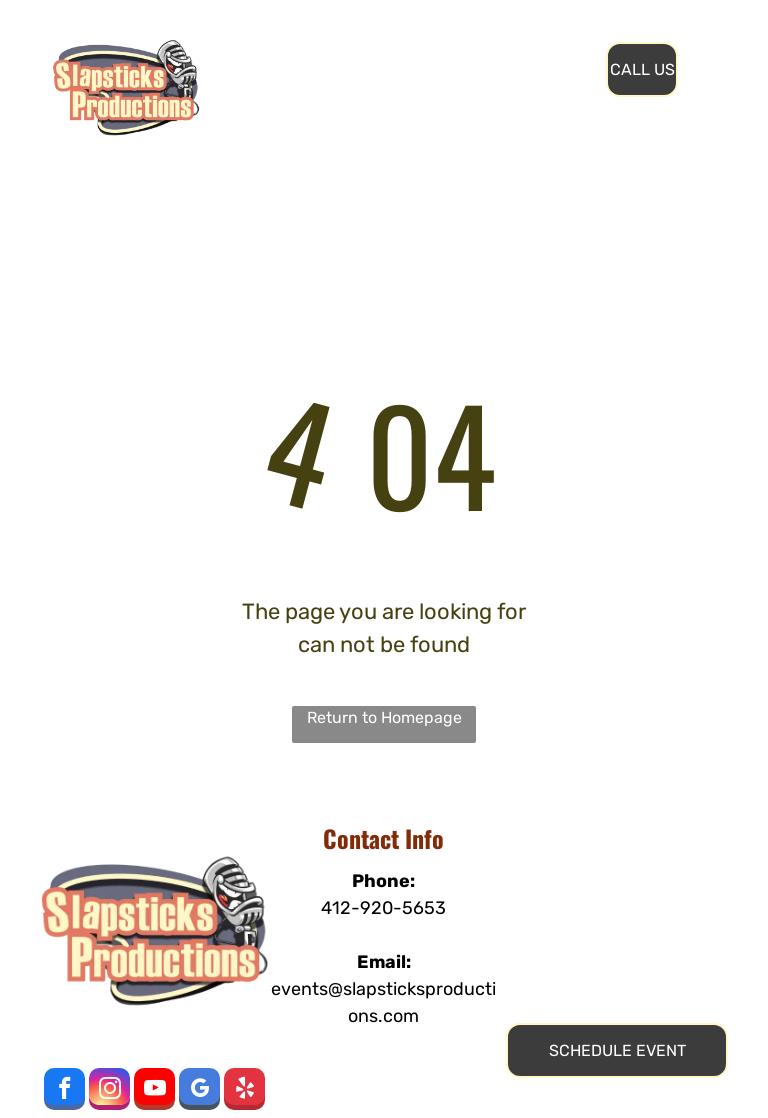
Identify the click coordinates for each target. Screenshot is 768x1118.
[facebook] (64, 1091)
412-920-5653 (383, 908)
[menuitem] (341, 49)
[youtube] (154, 1091)
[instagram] (109, 1091)
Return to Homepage (384, 717)
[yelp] (244, 1091)
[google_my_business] (199, 1091)
